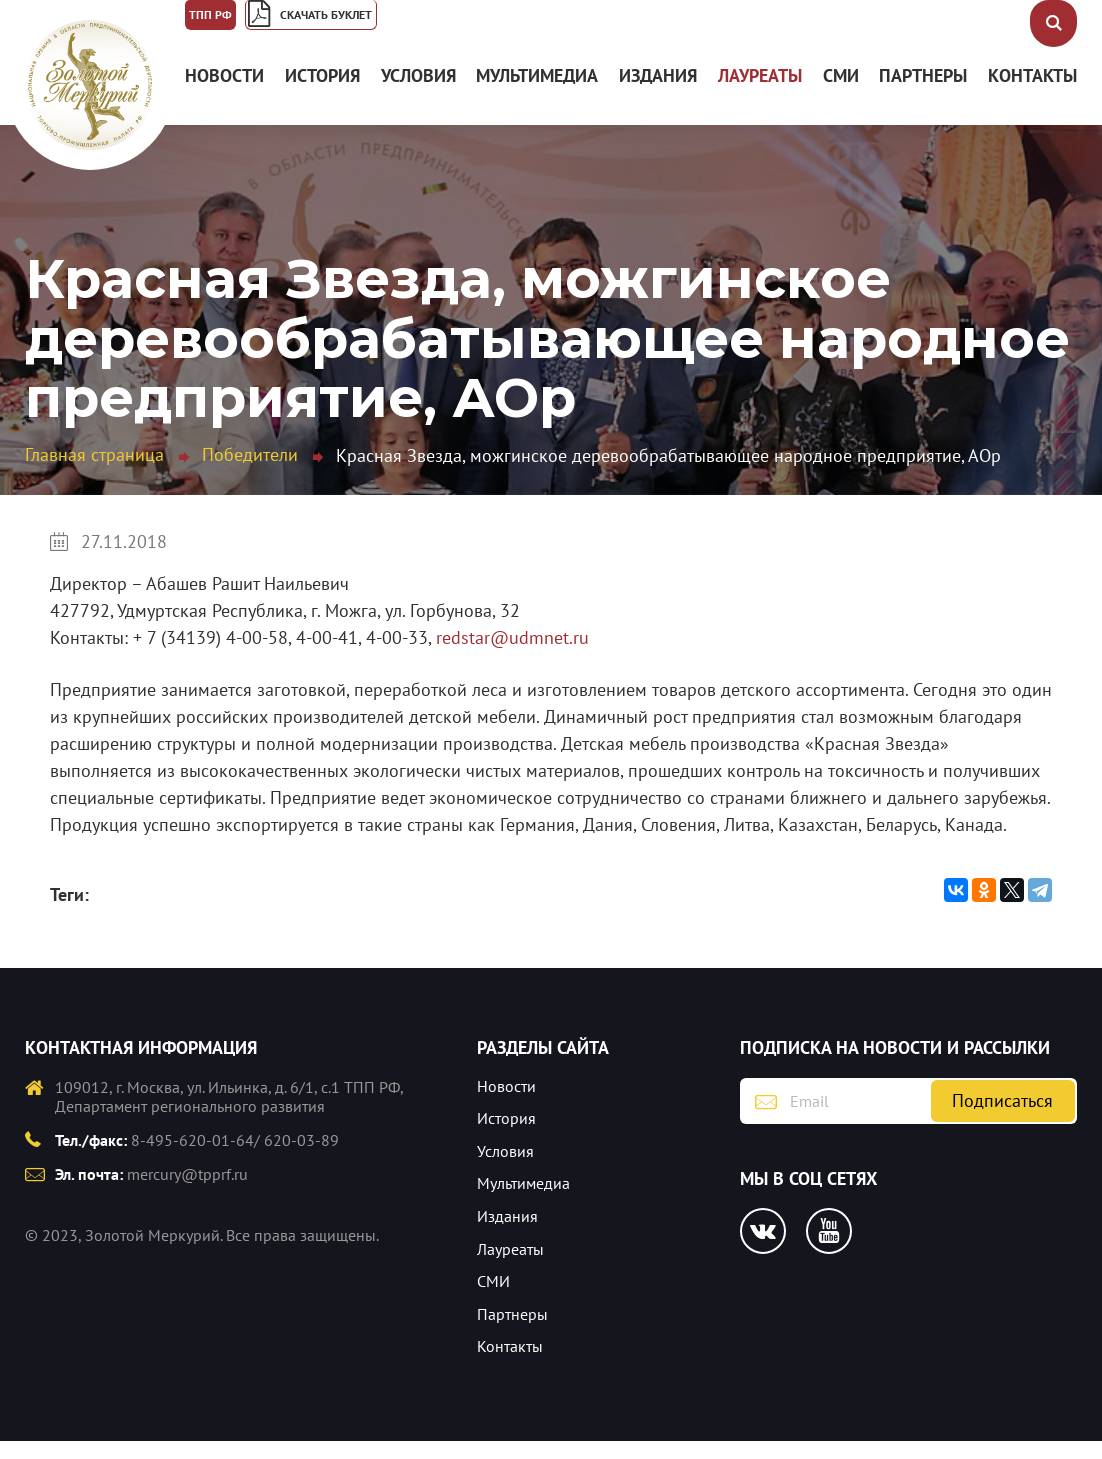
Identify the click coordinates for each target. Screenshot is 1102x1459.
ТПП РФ (232, 25)
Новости (224, 93)
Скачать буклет (432, 25)
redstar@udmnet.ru (512, 655)
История (322, 93)
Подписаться (1002, 1117)
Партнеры (923, 93)
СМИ (841, 93)
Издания (658, 93)
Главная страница (94, 471)
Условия (418, 93)
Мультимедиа (537, 93)
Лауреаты (760, 93)
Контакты (1032, 93)
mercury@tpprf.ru (187, 1192)
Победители (250, 471)
